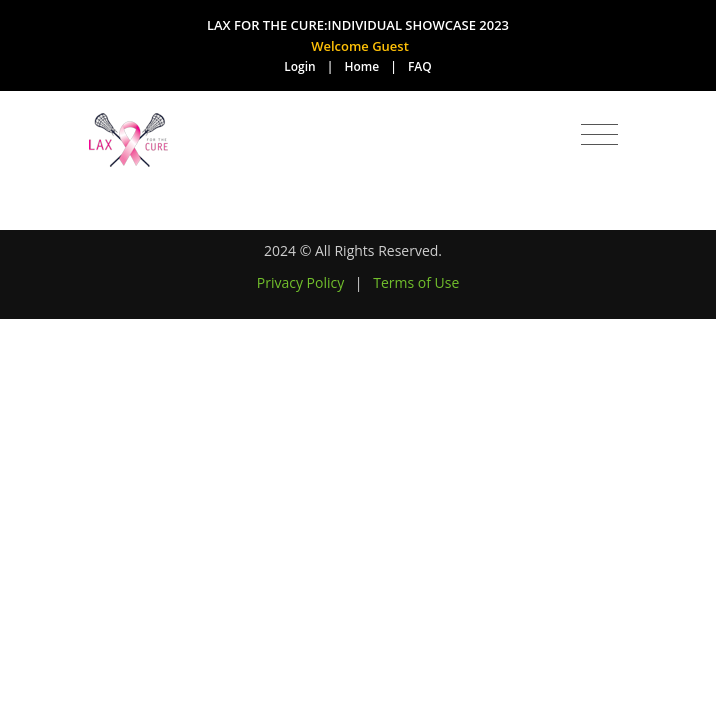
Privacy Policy (300, 282)
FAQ (420, 66)
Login (299, 66)
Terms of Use (416, 282)
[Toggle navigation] (599, 135)
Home (362, 66)
